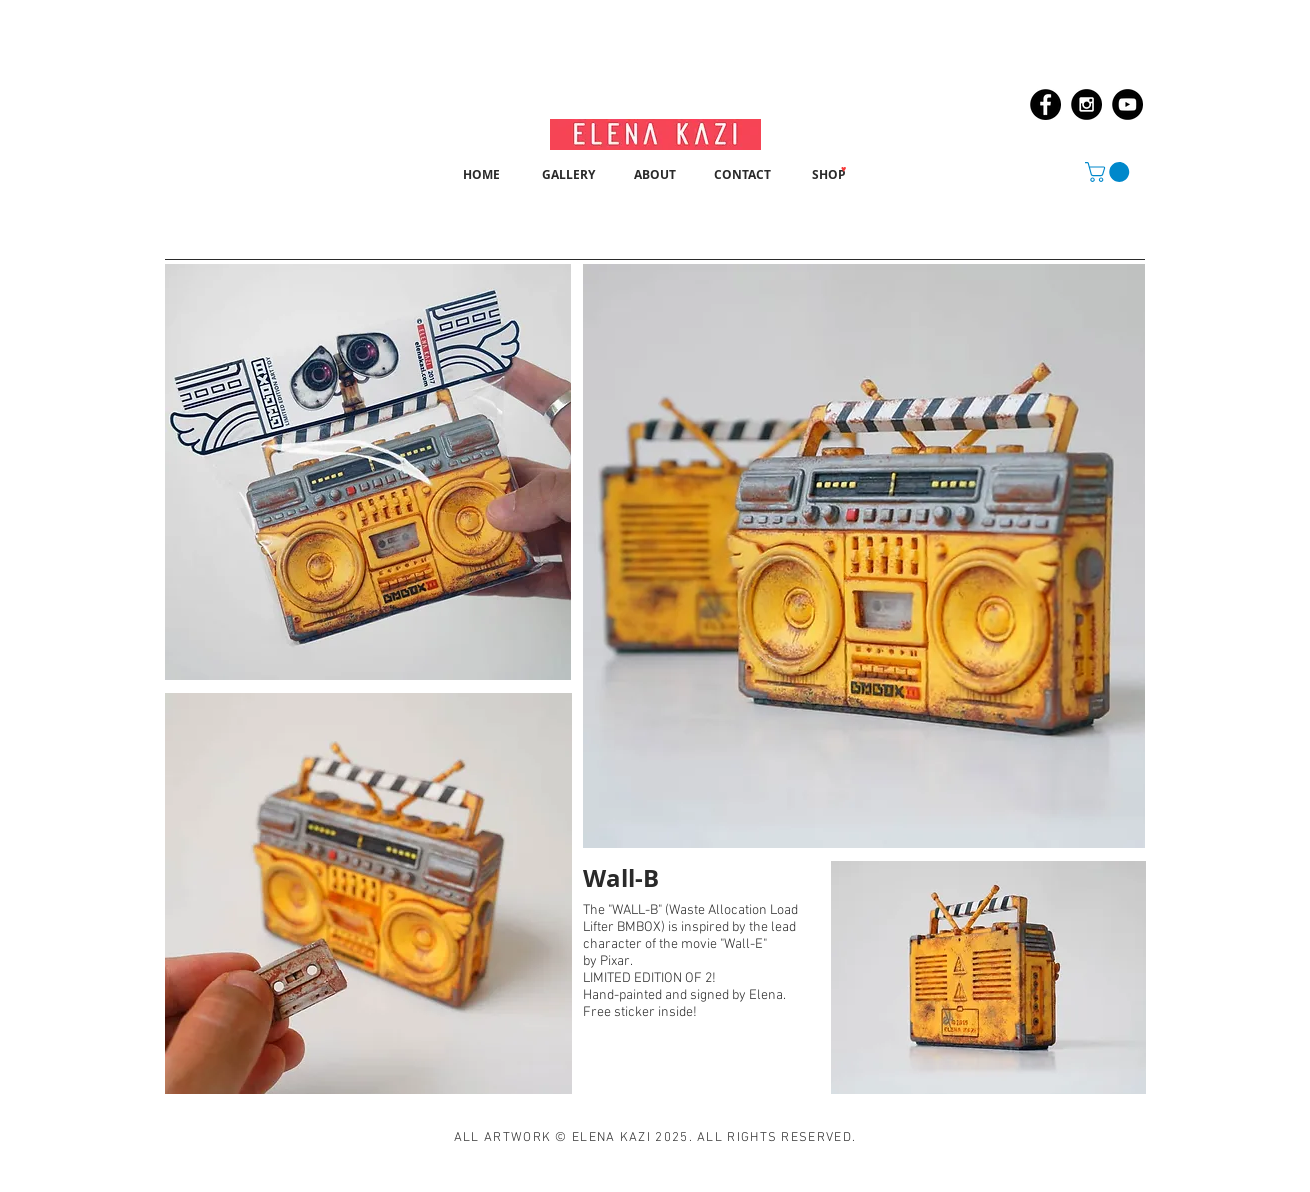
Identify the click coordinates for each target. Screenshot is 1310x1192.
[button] (1109, 172)
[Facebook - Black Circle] (1045, 104)
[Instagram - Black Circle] (1086, 104)
